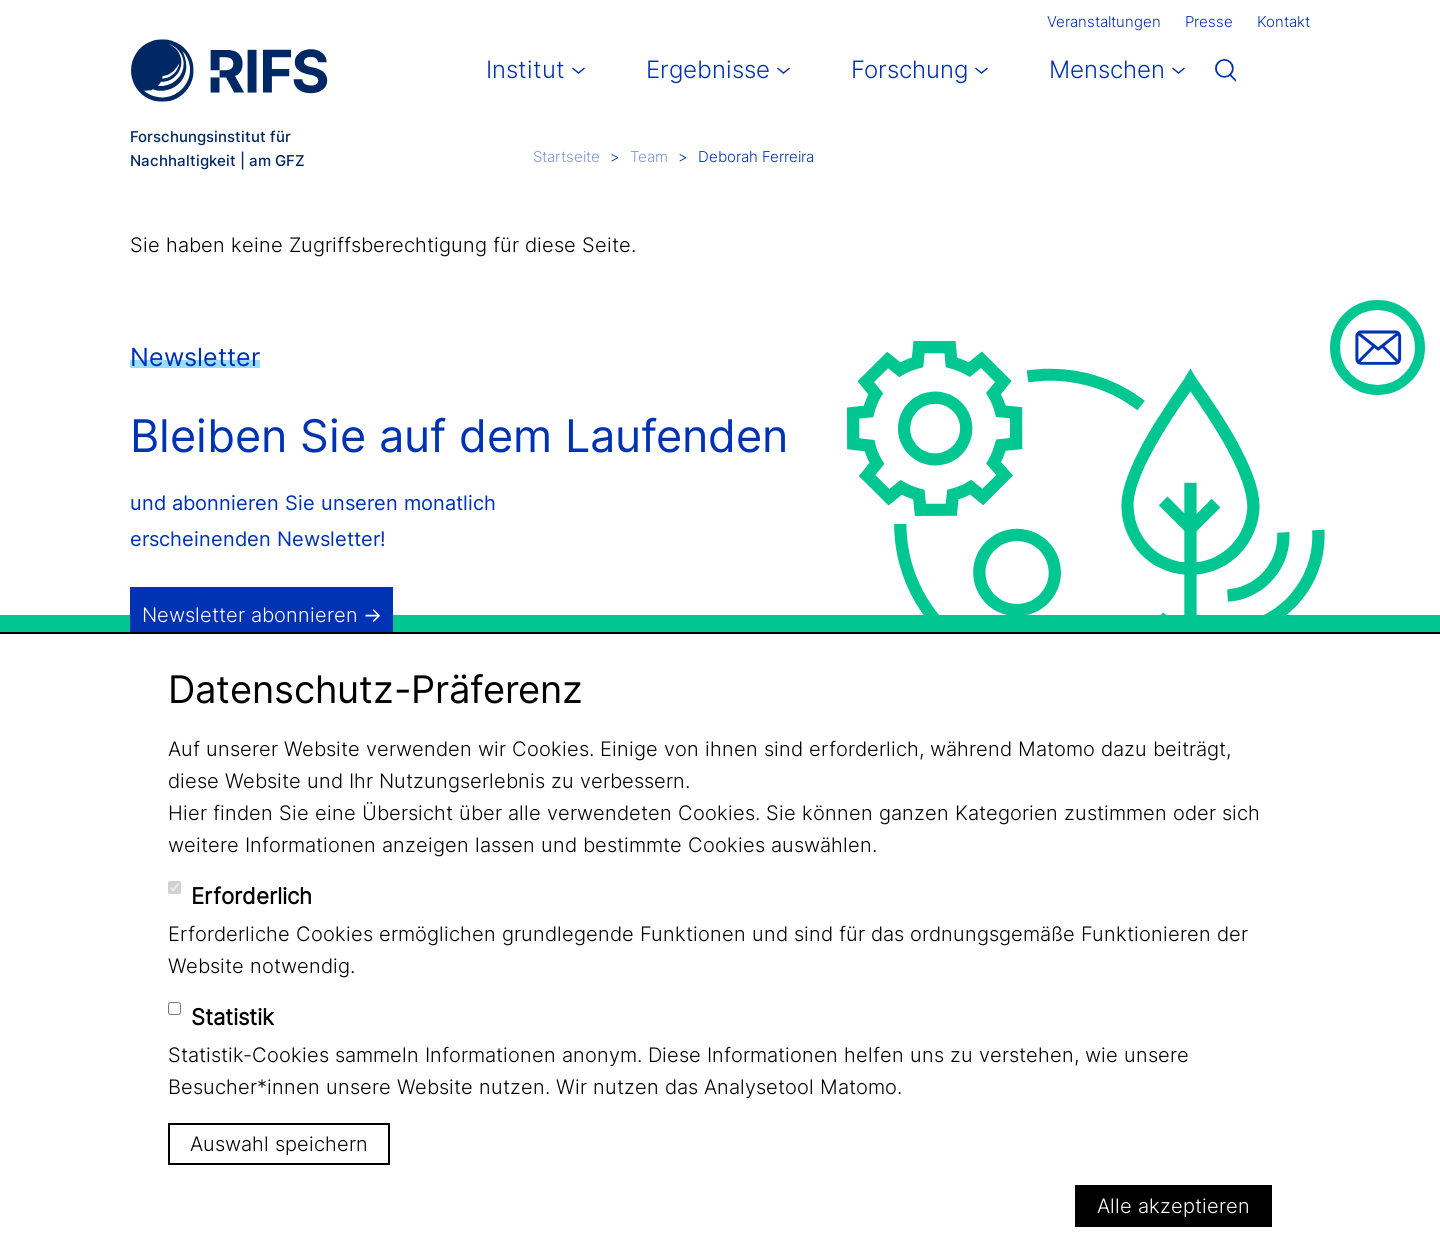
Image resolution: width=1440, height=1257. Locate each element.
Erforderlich (251, 896)
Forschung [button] (909, 69)
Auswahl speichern (279, 1144)
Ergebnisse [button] (708, 69)
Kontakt (1283, 21)
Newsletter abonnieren (250, 615)
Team (649, 156)
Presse (1209, 21)
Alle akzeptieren (1173, 1206)
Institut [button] (525, 69)
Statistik (232, 1017)
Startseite (566, 156)
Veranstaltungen (1104, 21)
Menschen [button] (1107, 69)
